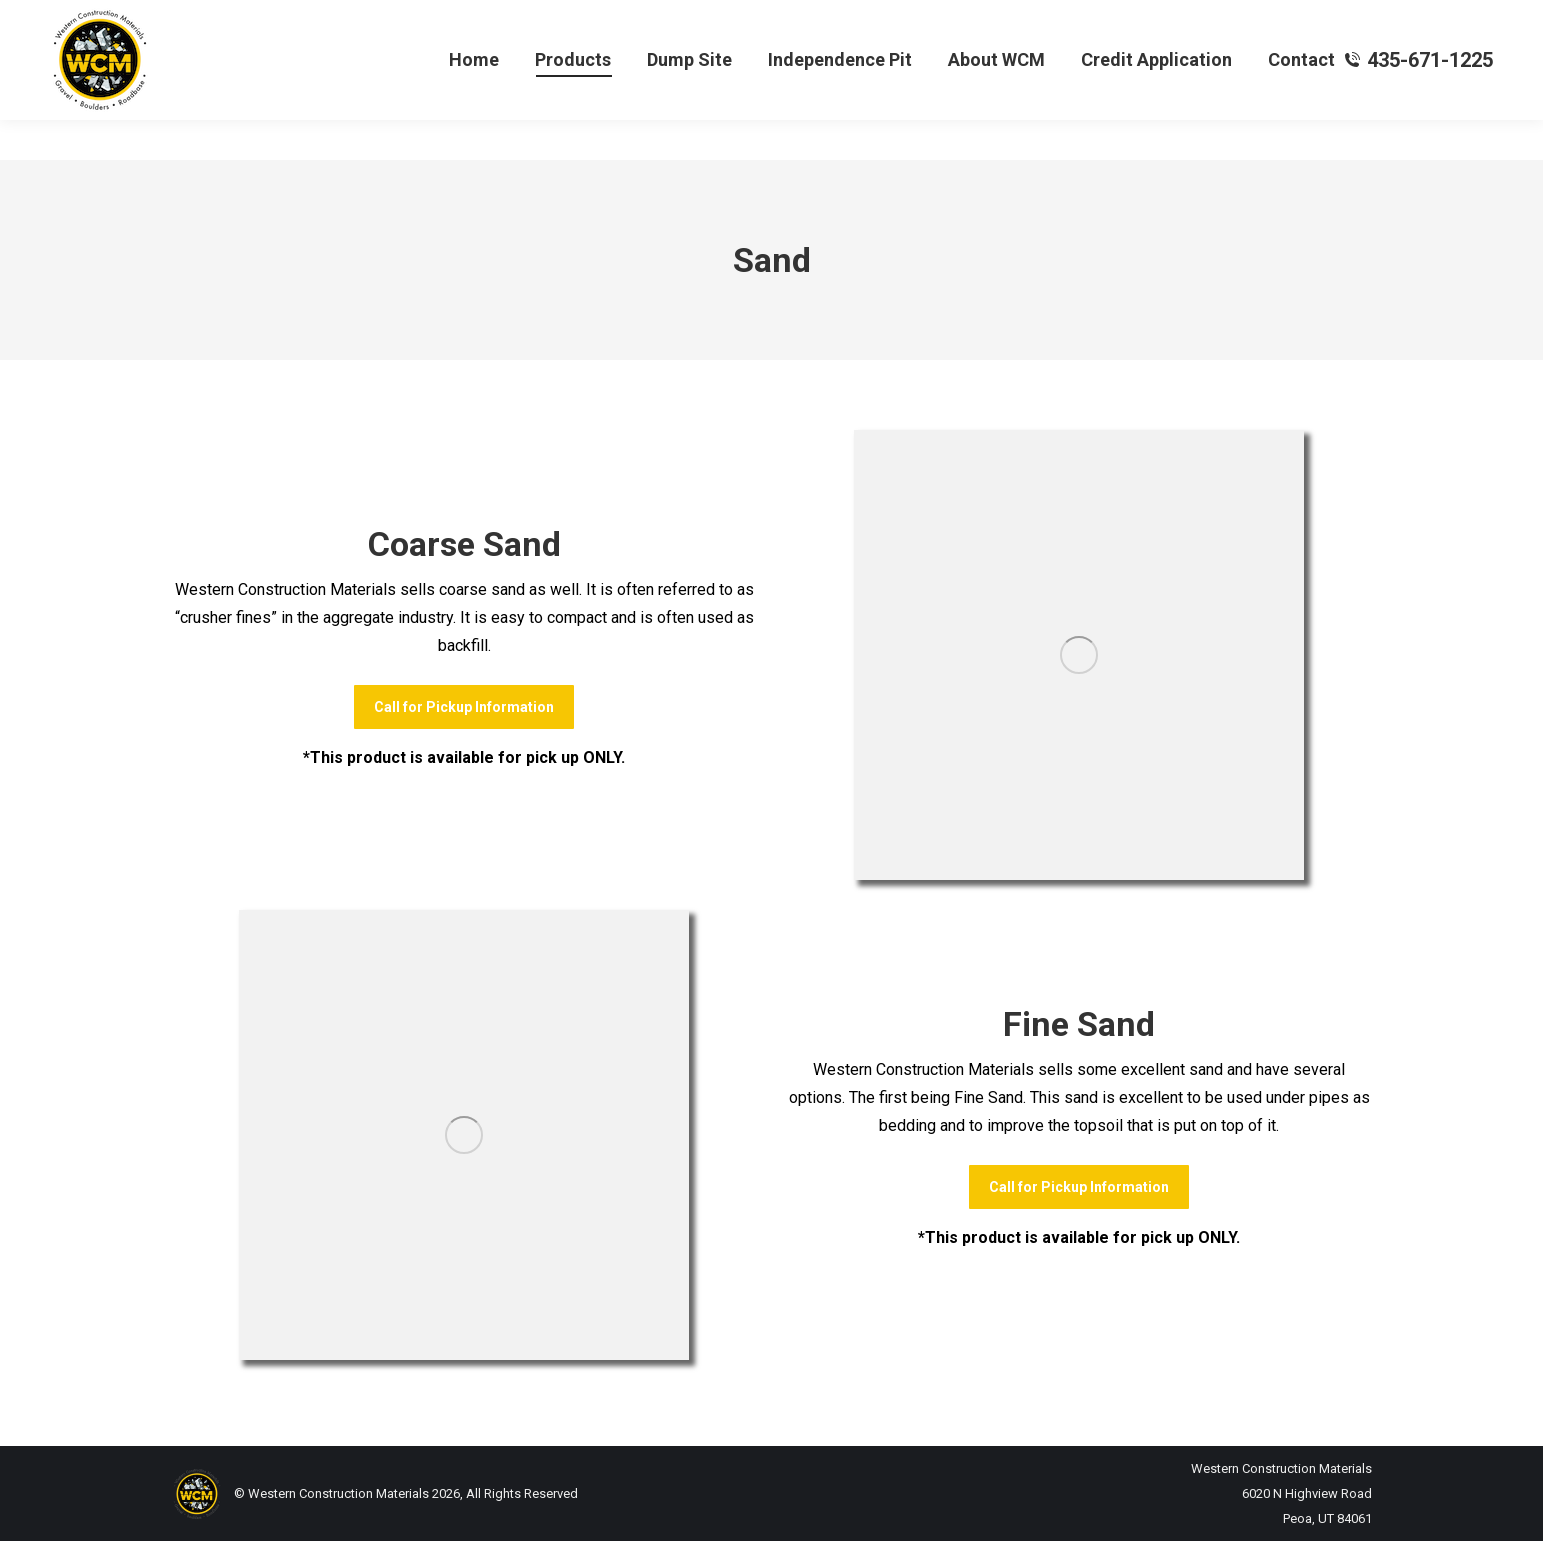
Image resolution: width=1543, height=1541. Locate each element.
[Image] (1079, 655)
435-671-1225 (1418, 100)
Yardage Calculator (112, 20)
